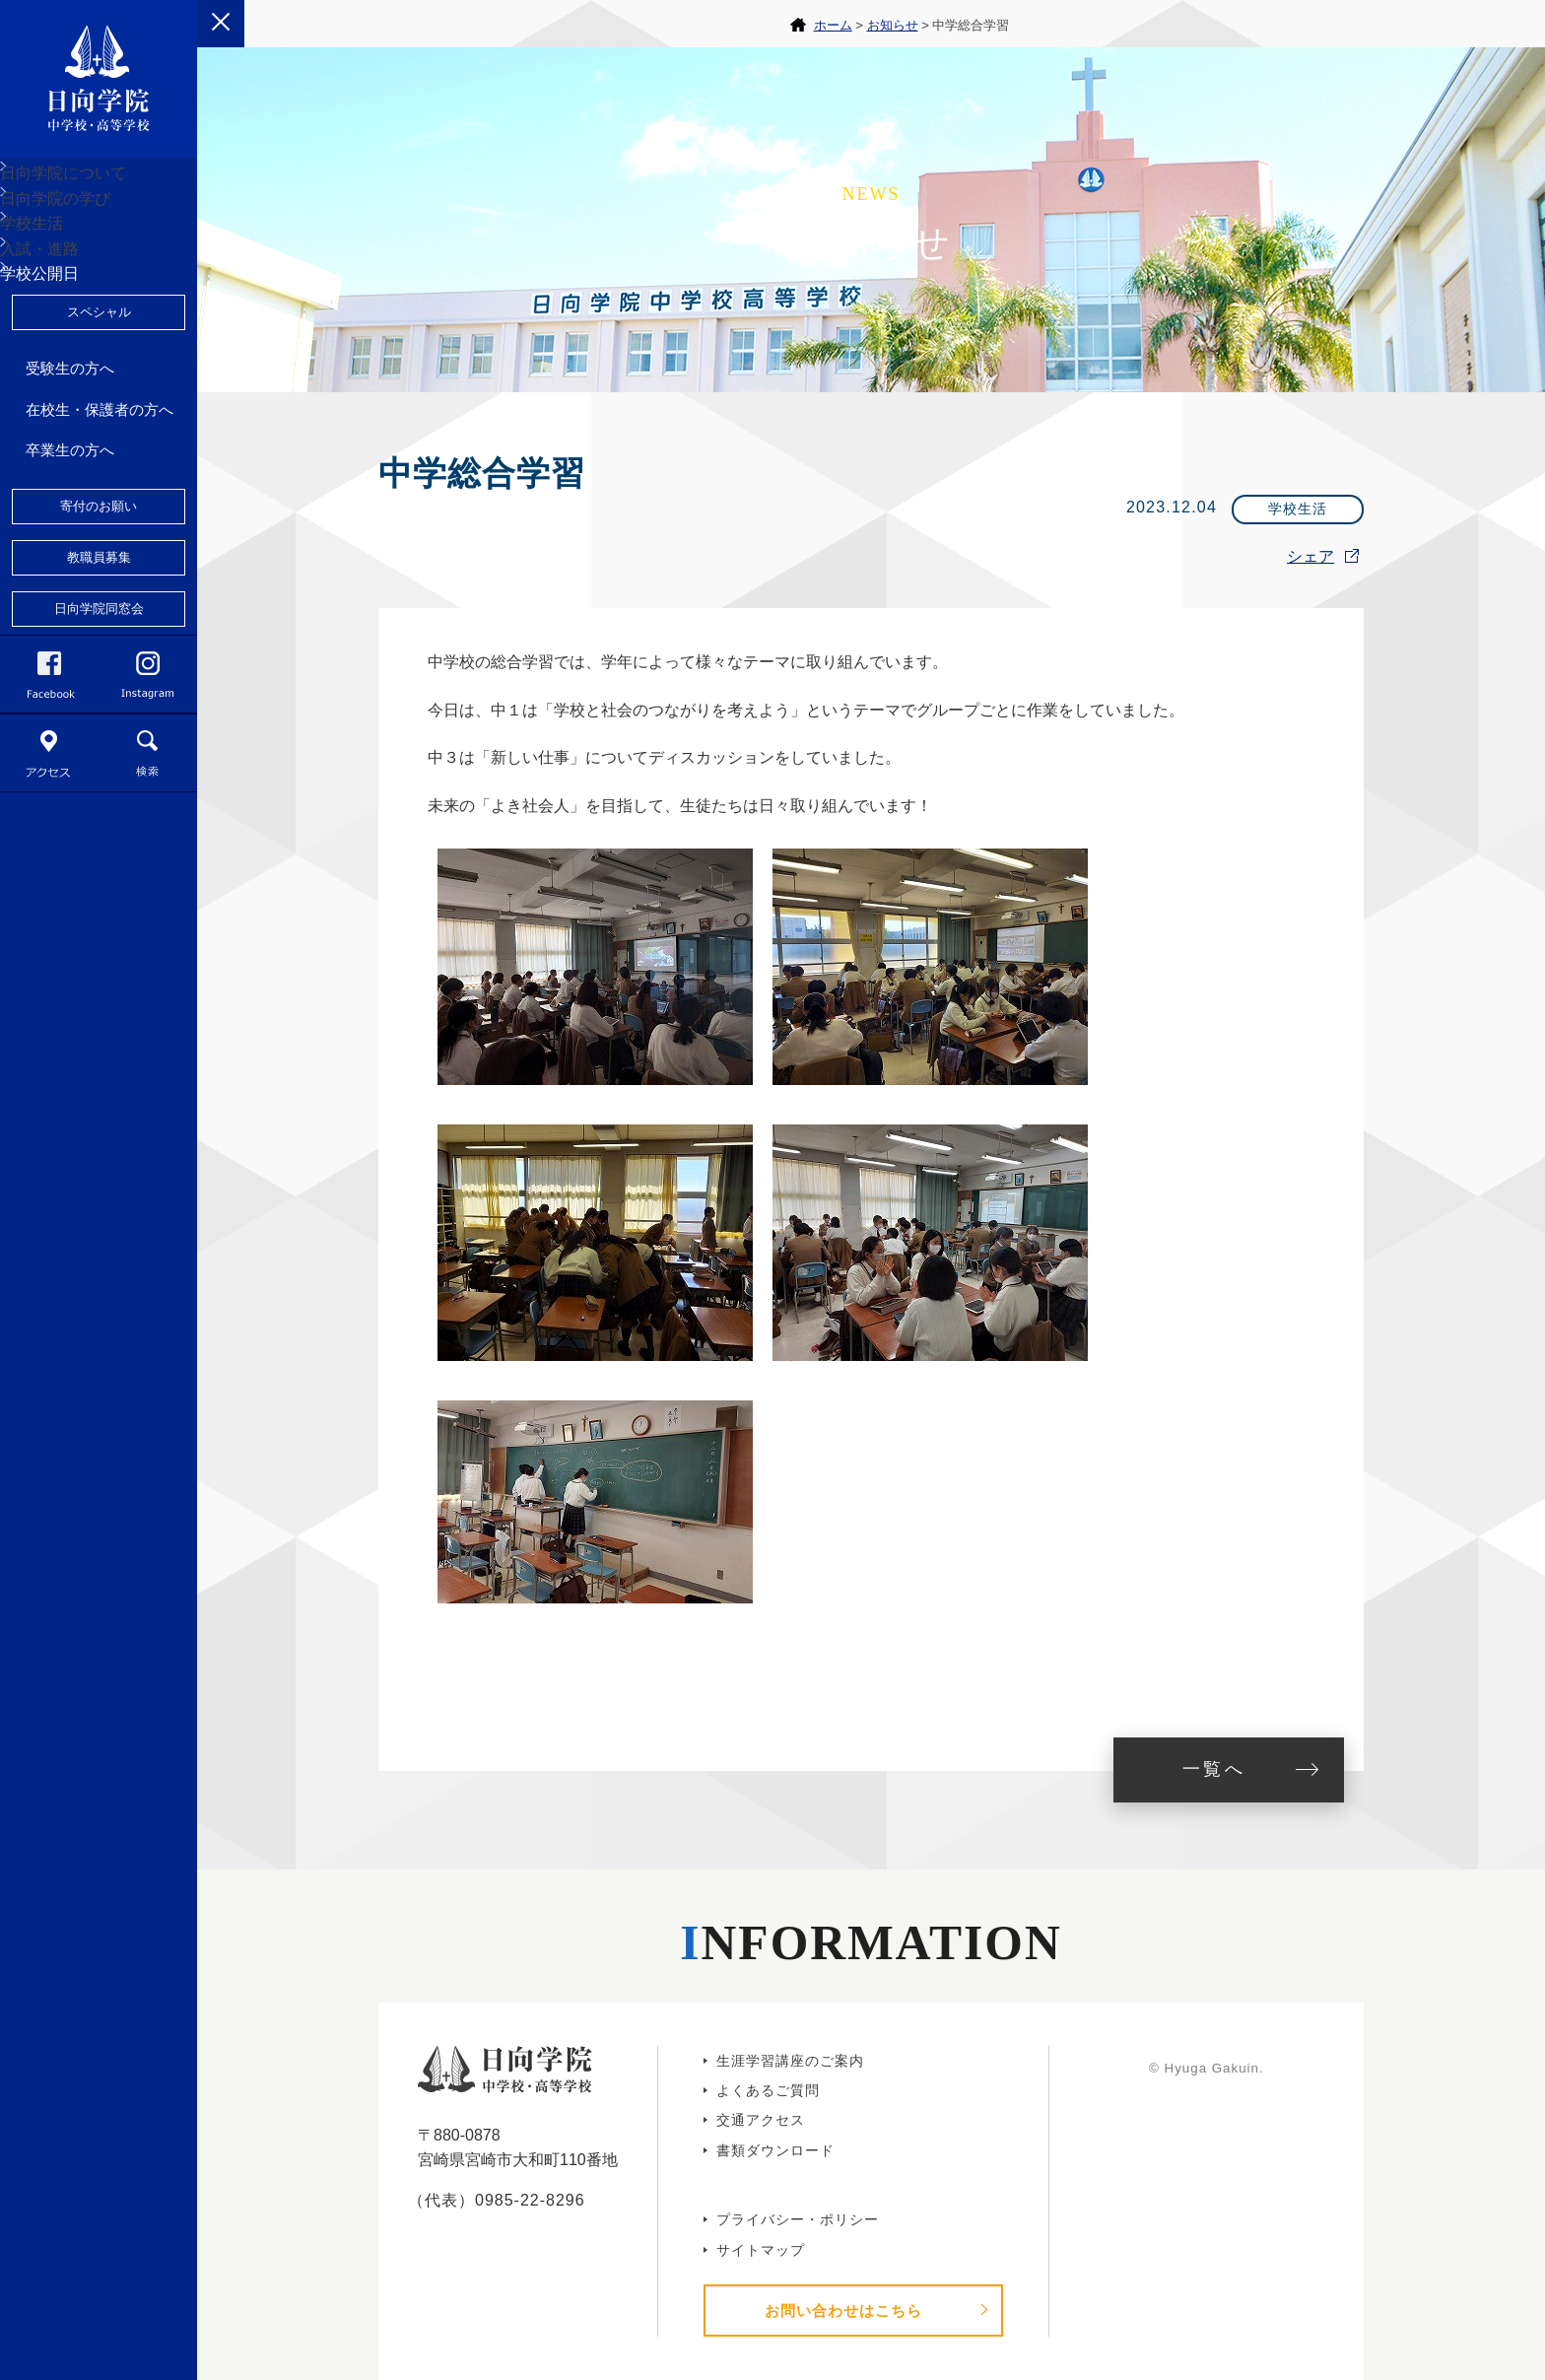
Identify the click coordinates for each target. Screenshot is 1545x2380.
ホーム (833, 25)
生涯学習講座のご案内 (790, 2061)
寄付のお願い (98, 657)
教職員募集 (99, 709)
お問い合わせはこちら (843, 2310)
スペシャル (99, 463)
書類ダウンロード (775, 2150)
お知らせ (892, 25)
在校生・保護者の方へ (99, 561)
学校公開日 (63, 410)
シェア (1310, 556)
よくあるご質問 (768, 2090)
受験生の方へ (70, 519)
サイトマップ (760, 2250)
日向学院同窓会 (99, 760)
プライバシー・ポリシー (797, 2219)
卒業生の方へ (70, 601)
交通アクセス (760, 2120)
